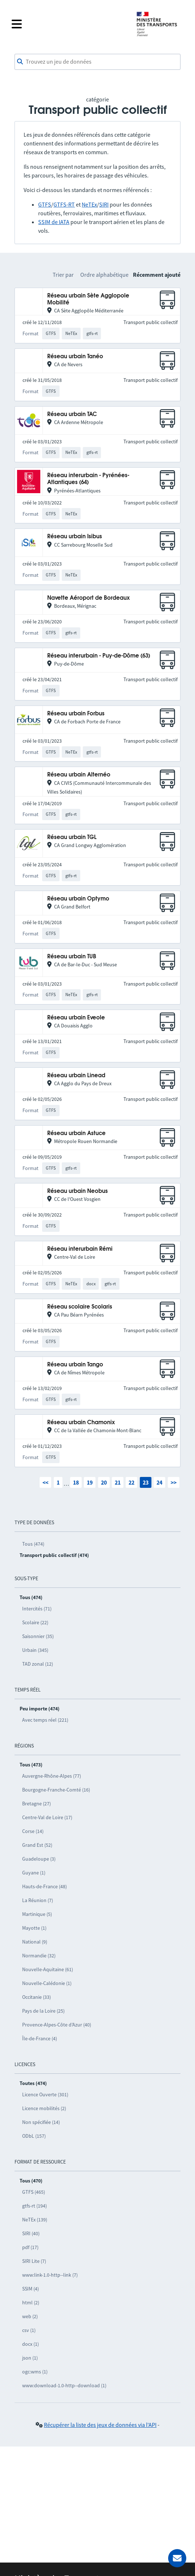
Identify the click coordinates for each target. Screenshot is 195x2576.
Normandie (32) (39, 1955)
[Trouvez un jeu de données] (97, 62)
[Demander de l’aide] (177, 2558)
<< (45, 1482)
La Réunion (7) (37, 1900)
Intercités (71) (37, 1608)
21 (118, 1482)
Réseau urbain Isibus (74, 536)
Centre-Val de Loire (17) (47, 1817)
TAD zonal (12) (37, 1664)
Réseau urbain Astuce (76, 1133)
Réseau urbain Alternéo (78, 775)
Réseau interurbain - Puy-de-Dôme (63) (98, 656)
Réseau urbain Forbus (76, 713)
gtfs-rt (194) (34, 2205)
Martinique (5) (37, 1914)
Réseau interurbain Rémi (80, 1249)
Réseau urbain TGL (72, 837)
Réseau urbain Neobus (77, 1191)
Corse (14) (33, 1831)
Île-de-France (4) (39, 2038)
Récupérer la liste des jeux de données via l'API (100, 2424)
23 (146, 1482)
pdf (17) (30, 2247)
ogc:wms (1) (35, 2371)
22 (131, 1482)
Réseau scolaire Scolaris (79, 1307)
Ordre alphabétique (104, 274)
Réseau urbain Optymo (78, 899)
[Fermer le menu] (69, 24)
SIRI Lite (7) (34, 2261)
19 (90, 1482)
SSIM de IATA (53, 221)
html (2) (30, 2302)
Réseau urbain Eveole (76, 1018)
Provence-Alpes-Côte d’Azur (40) (56, 2024)
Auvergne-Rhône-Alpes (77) (51, 1776)
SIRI (104, 204)
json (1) (30, 2358)
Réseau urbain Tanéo (75, 356)
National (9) (34, 1941)
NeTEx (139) (34, 2219)
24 (159, 1482)
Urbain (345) (35, 1650)
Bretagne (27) (36, 1803)
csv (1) (29, 2330)
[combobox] (97, 62)
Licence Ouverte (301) (45, 2094)
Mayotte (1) (34, 1928)
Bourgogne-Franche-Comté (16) (56, 1789)
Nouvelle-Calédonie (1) (47, 1983)
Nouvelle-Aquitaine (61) (47, 1969)
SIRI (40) (31, 2233)
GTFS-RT (64, 204)
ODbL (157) (34, 2136)
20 (104, 1482)
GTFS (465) (33, 2192)
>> (173, 1482)
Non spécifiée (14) (41, 2122)
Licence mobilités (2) (44, 2108)
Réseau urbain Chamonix (81, 1422)
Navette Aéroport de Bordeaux (88, 598)
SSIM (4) (30, 2288)
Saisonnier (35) (38, 1636)
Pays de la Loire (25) (43, 2011)
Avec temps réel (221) (45, 1720)
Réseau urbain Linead (76, 1075)
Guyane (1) (33, 1872)
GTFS (44, 204)
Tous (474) (33, 1544)
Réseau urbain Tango (75, 1364)
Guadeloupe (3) (39, 1859)
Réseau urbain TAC (72, 414)
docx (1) (30, 2344)
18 (76, 1482)
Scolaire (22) (35, 1622)
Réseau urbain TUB (71, 956)
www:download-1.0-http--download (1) (64, 2385)
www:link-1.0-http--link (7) (50, 2275)
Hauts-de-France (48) (44, 1886)
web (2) (30, 2316)
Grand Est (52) (37, 1845)
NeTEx (89, 204)
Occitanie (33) (36, 1997)
